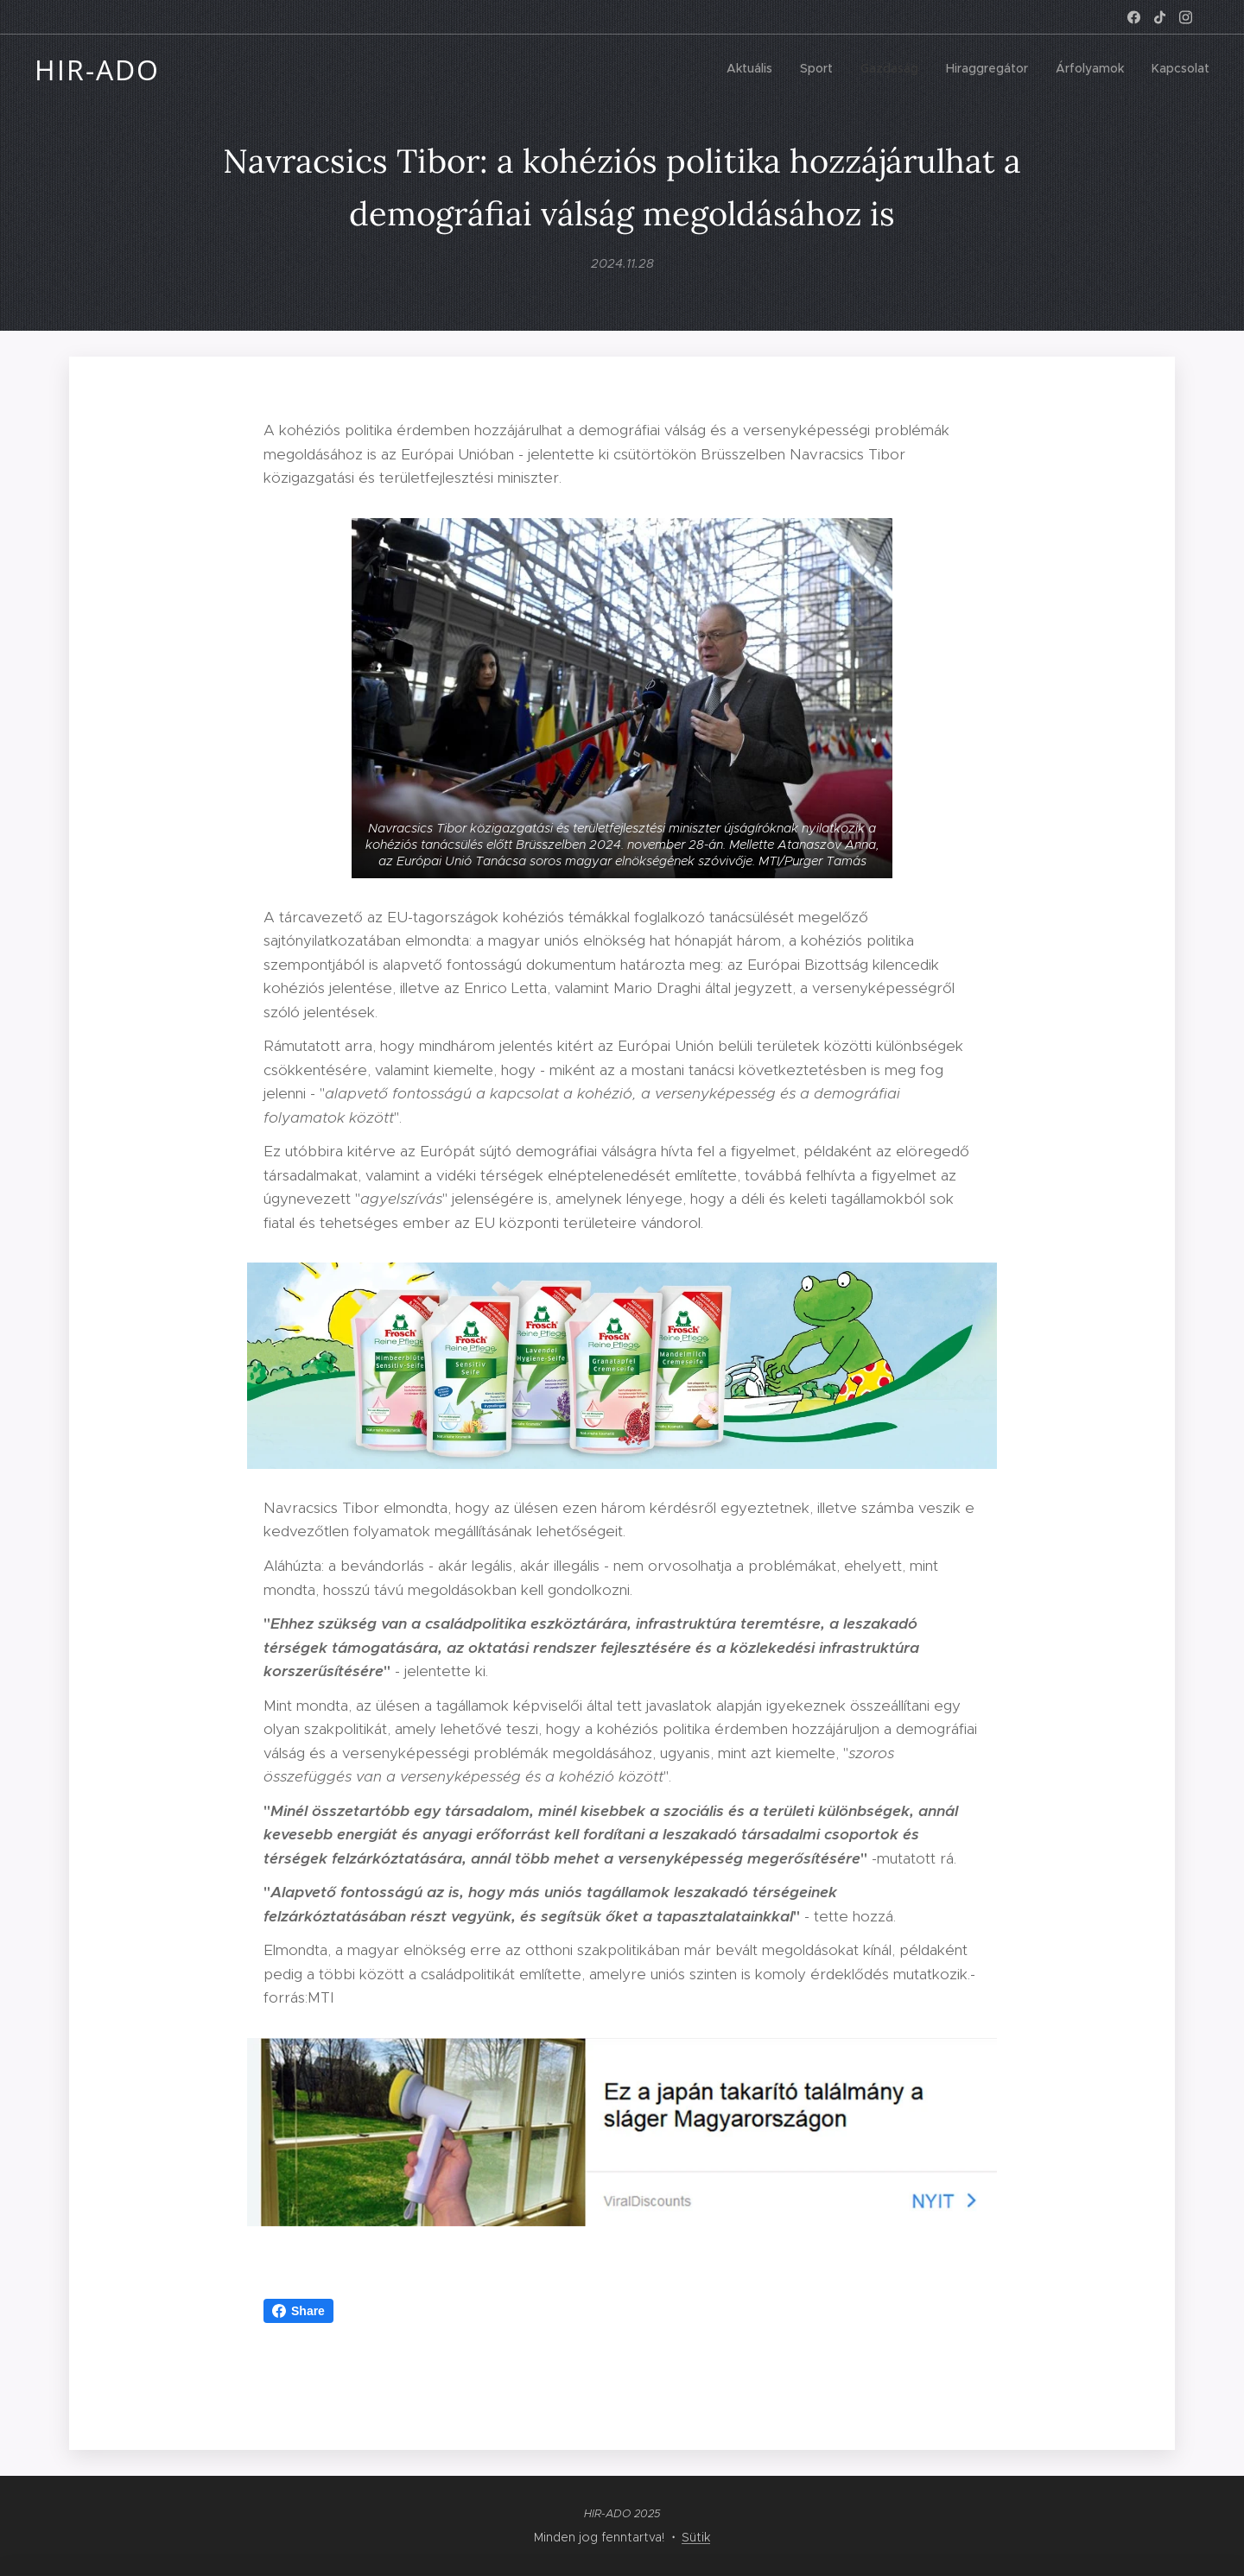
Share (298, 2311)
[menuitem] (1076, 70)
